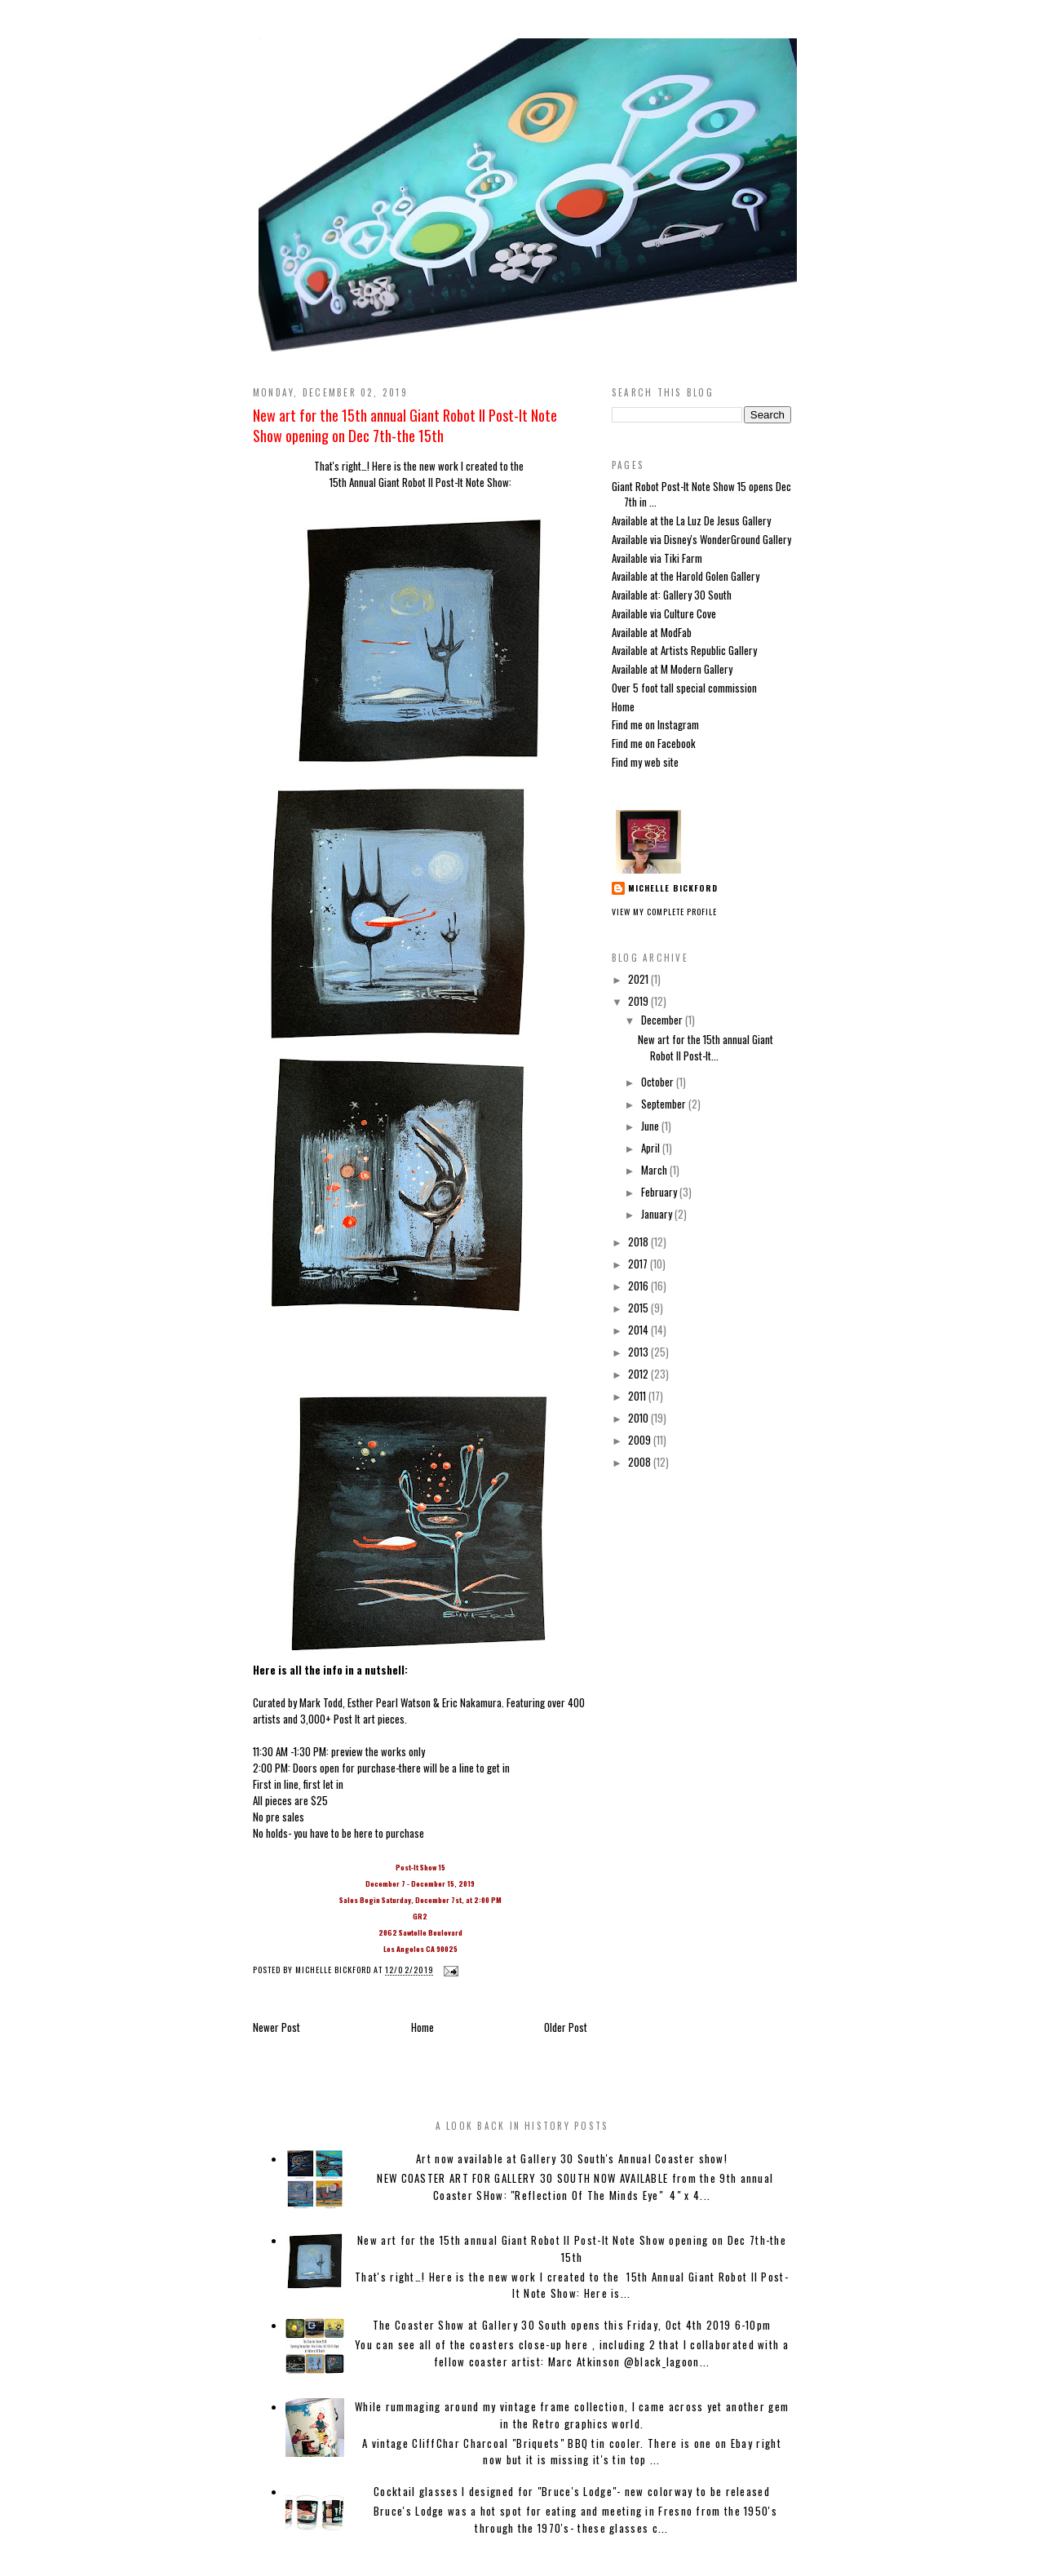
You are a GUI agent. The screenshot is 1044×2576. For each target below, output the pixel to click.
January (658, 1214)
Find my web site (645, 762)
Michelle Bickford (673, 888)
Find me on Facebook (654, 743)
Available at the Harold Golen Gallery (685, 576)
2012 (639, 1373)
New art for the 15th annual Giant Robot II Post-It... (705, 1047)
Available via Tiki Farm (657, 558)
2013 (639, 1351)
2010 (639, 1418)
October (658, 1081)
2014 (639, 1329)
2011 (638, 1396)
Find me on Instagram (655, 724)
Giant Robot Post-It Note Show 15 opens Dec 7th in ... (701, 494)
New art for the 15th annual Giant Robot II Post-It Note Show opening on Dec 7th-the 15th (405, 425)
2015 (639, 1307)
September (664, 1103)
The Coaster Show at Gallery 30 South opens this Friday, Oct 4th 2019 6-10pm (572, 2325)
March (655, 1170)
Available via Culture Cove (664, 613)
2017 (639, 1263)
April (651, 1148)
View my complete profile (664, 911)
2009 (640, 1440)
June (651, 1126)
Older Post (565, 2027)
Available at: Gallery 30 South (672, 594)
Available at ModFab (652, 632)
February (660, 1192)
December (663, 1019)
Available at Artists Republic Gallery (684, 650)
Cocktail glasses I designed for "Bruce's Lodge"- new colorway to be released (572, 2491)
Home (422, 2027)
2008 (640, 1462)
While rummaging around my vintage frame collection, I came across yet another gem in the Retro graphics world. (572, 2415)
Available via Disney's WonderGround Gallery (701, 539)
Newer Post (276, 2027)
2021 (639, 979)
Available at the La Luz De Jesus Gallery (691, 520)
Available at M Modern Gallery (672, 669)
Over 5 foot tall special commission (684, 687)
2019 (639, 1001)
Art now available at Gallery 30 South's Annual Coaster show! (572, 2158)
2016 (639, 1285)
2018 (639, 1241)
